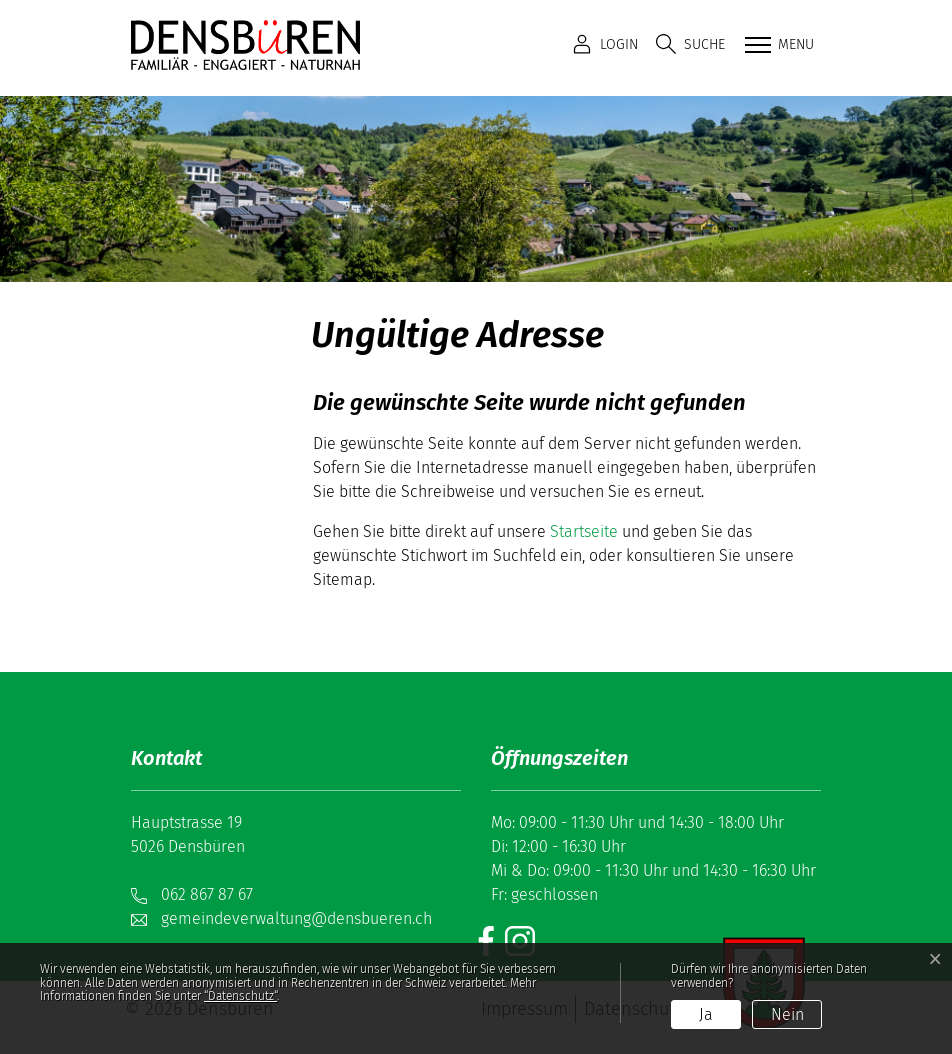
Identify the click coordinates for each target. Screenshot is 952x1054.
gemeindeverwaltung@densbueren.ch (296, 918)
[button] (690, 44)
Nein (787, 1014)
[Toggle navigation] (777, 46)
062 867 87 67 (207, 894)
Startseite (584, 531)
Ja (706, 1014)
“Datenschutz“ (240, 996)
